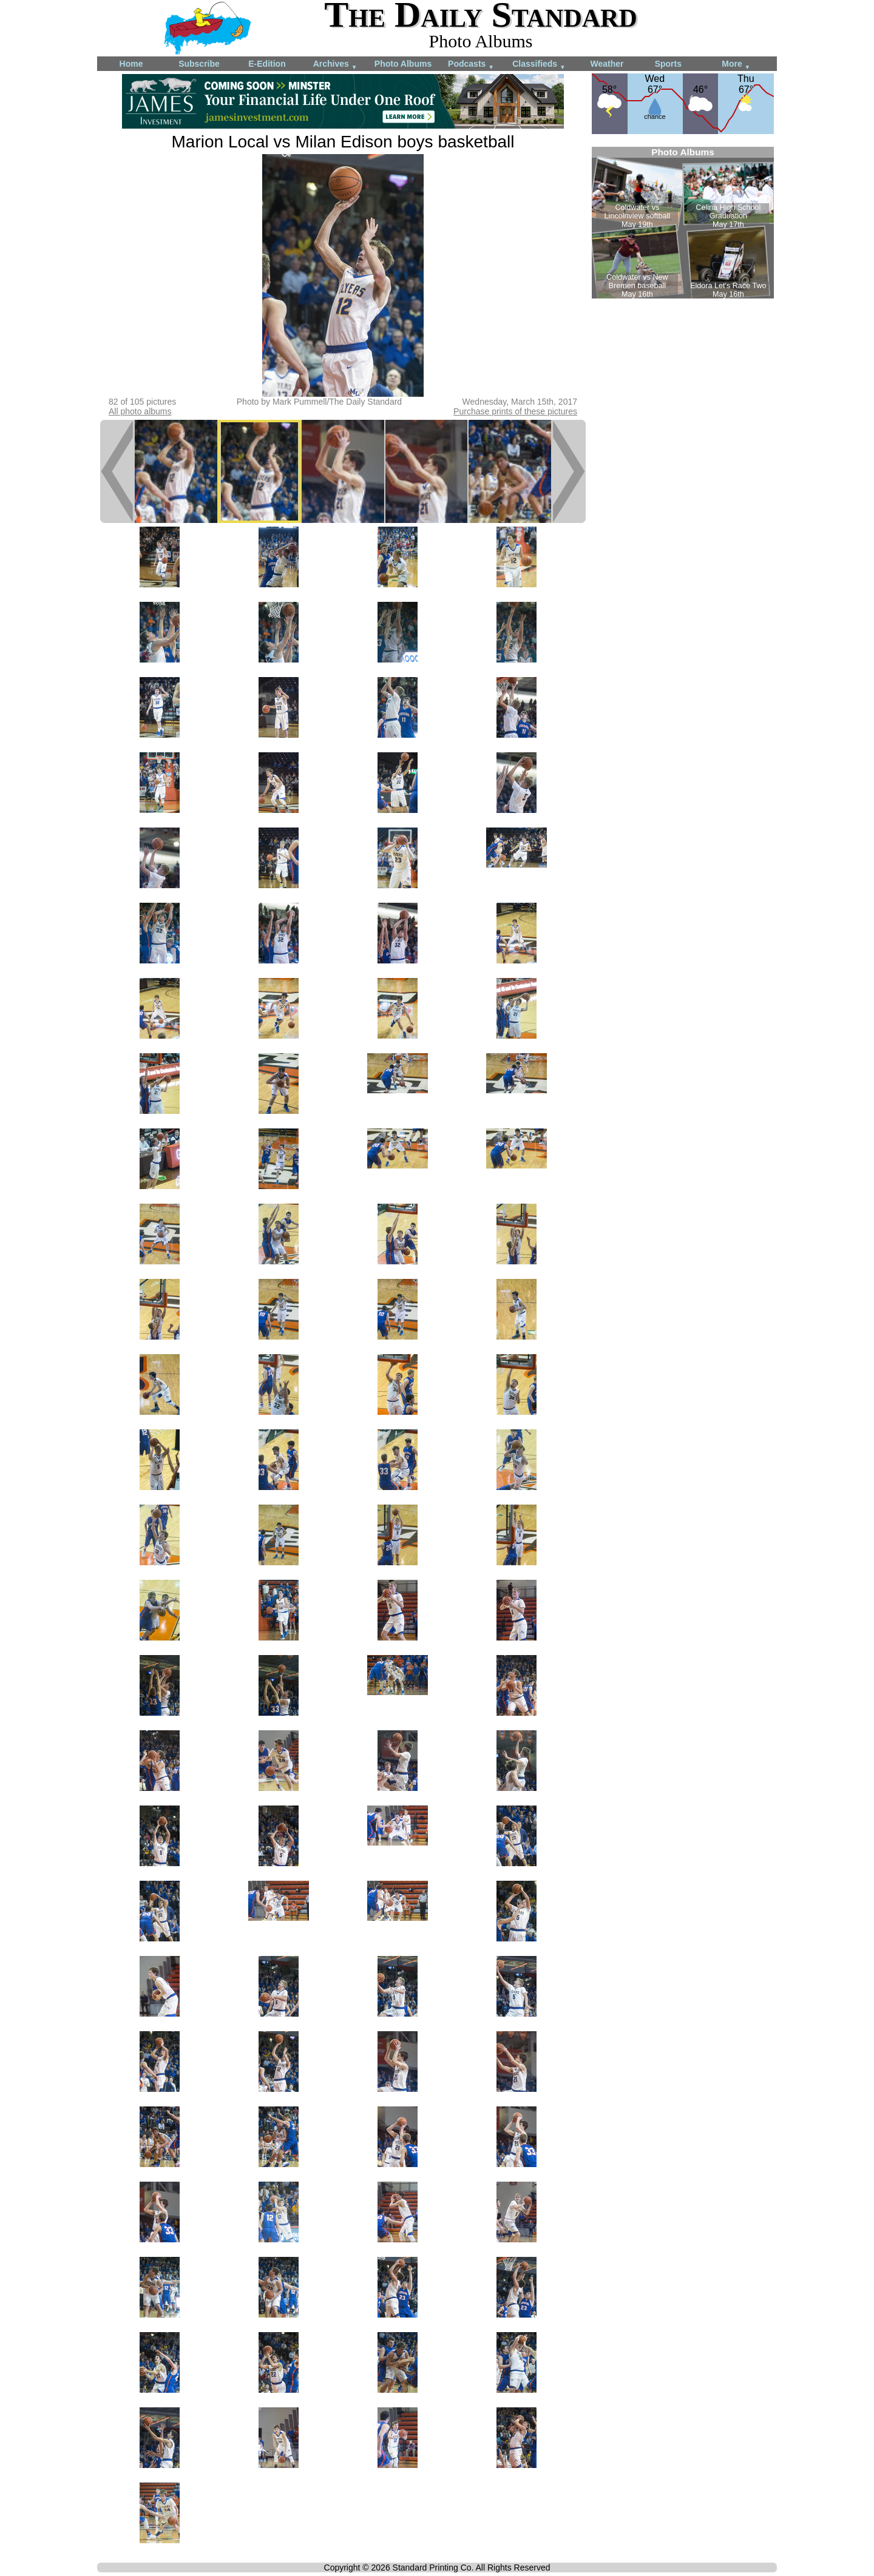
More (736, 64)
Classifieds (539, 64)
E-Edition (266, 64)
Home (131, 64)
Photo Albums (403, 64)
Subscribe (199, 64)
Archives (335, 64)
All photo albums (140, 411)
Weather (607, 64)
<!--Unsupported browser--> (683, 222)
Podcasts (471, 64)
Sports (668, 64)
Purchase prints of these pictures (515, 411)
